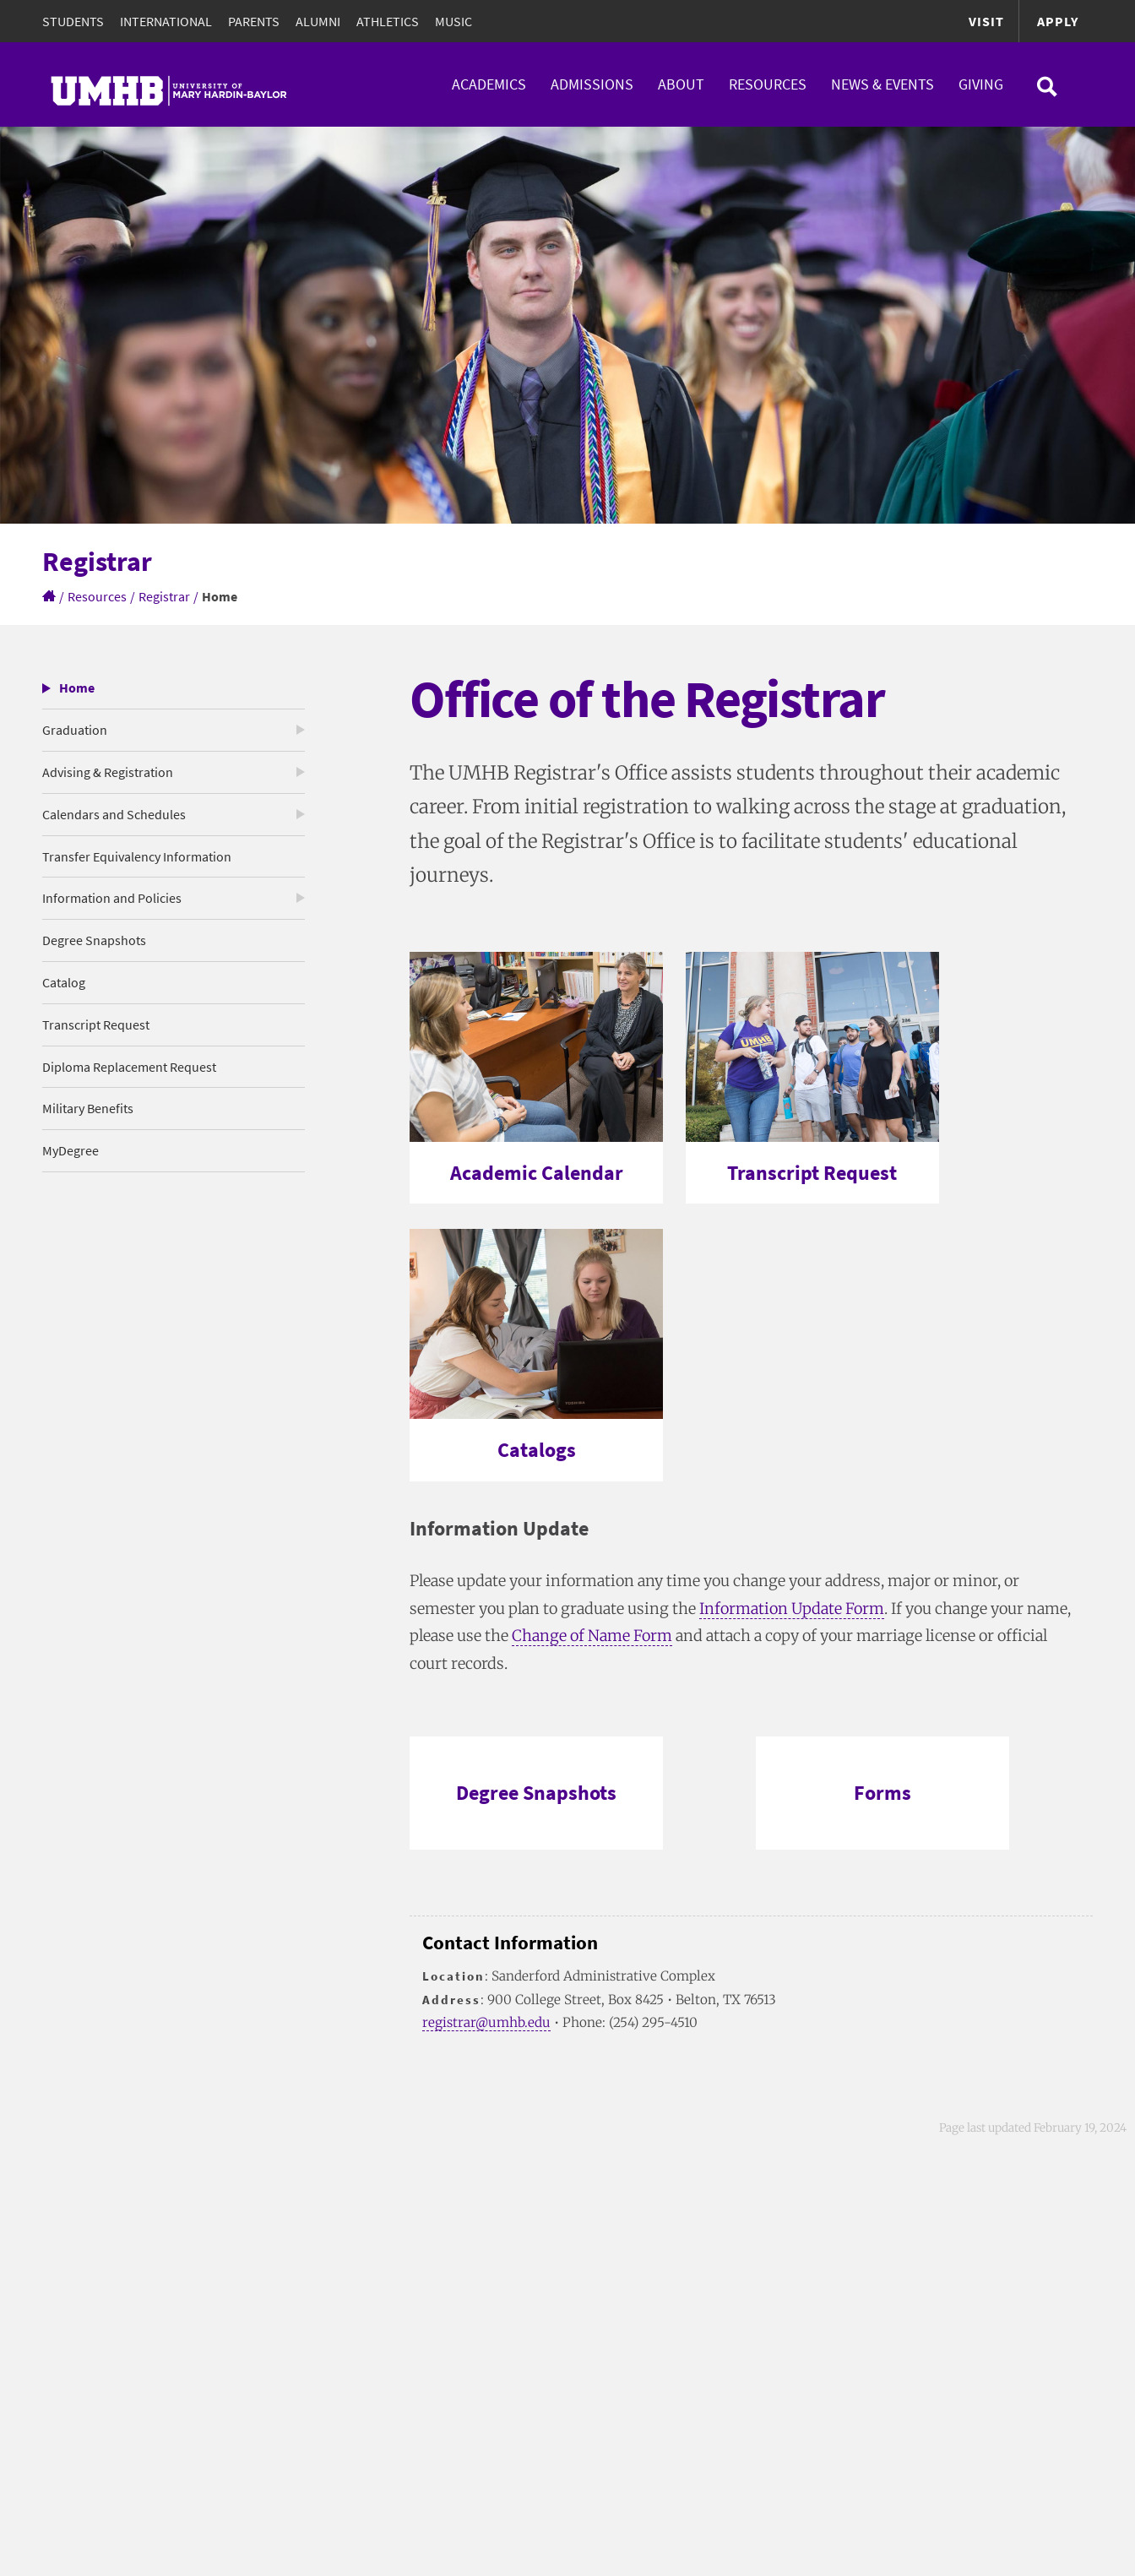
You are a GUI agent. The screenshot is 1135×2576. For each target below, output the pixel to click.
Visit (986, 21)
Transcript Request (95, 1024)
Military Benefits (87, 1108)
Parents (254, 21)
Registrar (164, 596)
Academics (489, 84)
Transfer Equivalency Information (136, 856)
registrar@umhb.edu (486, 2022)
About (681, 84)
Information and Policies (112, 897)
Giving (981, 84)
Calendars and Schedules (114, 814)
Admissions (592, 84)
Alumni (318, 21)
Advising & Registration (107, 772)
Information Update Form (791, 1608)
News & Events (882, 84)
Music (453, 21)
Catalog (63, 982)
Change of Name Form (592, 1635)
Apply (1057, 21)
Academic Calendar (536, 1173)
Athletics (387, 21)
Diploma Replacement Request (129, 1066)
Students (73, 21)
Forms (882, 1793)
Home (77, 687)
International (166, 21)
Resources (767, 84)
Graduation (74, 729)
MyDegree (70, 1150)
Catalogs (536, 1450)
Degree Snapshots (94, 940)
